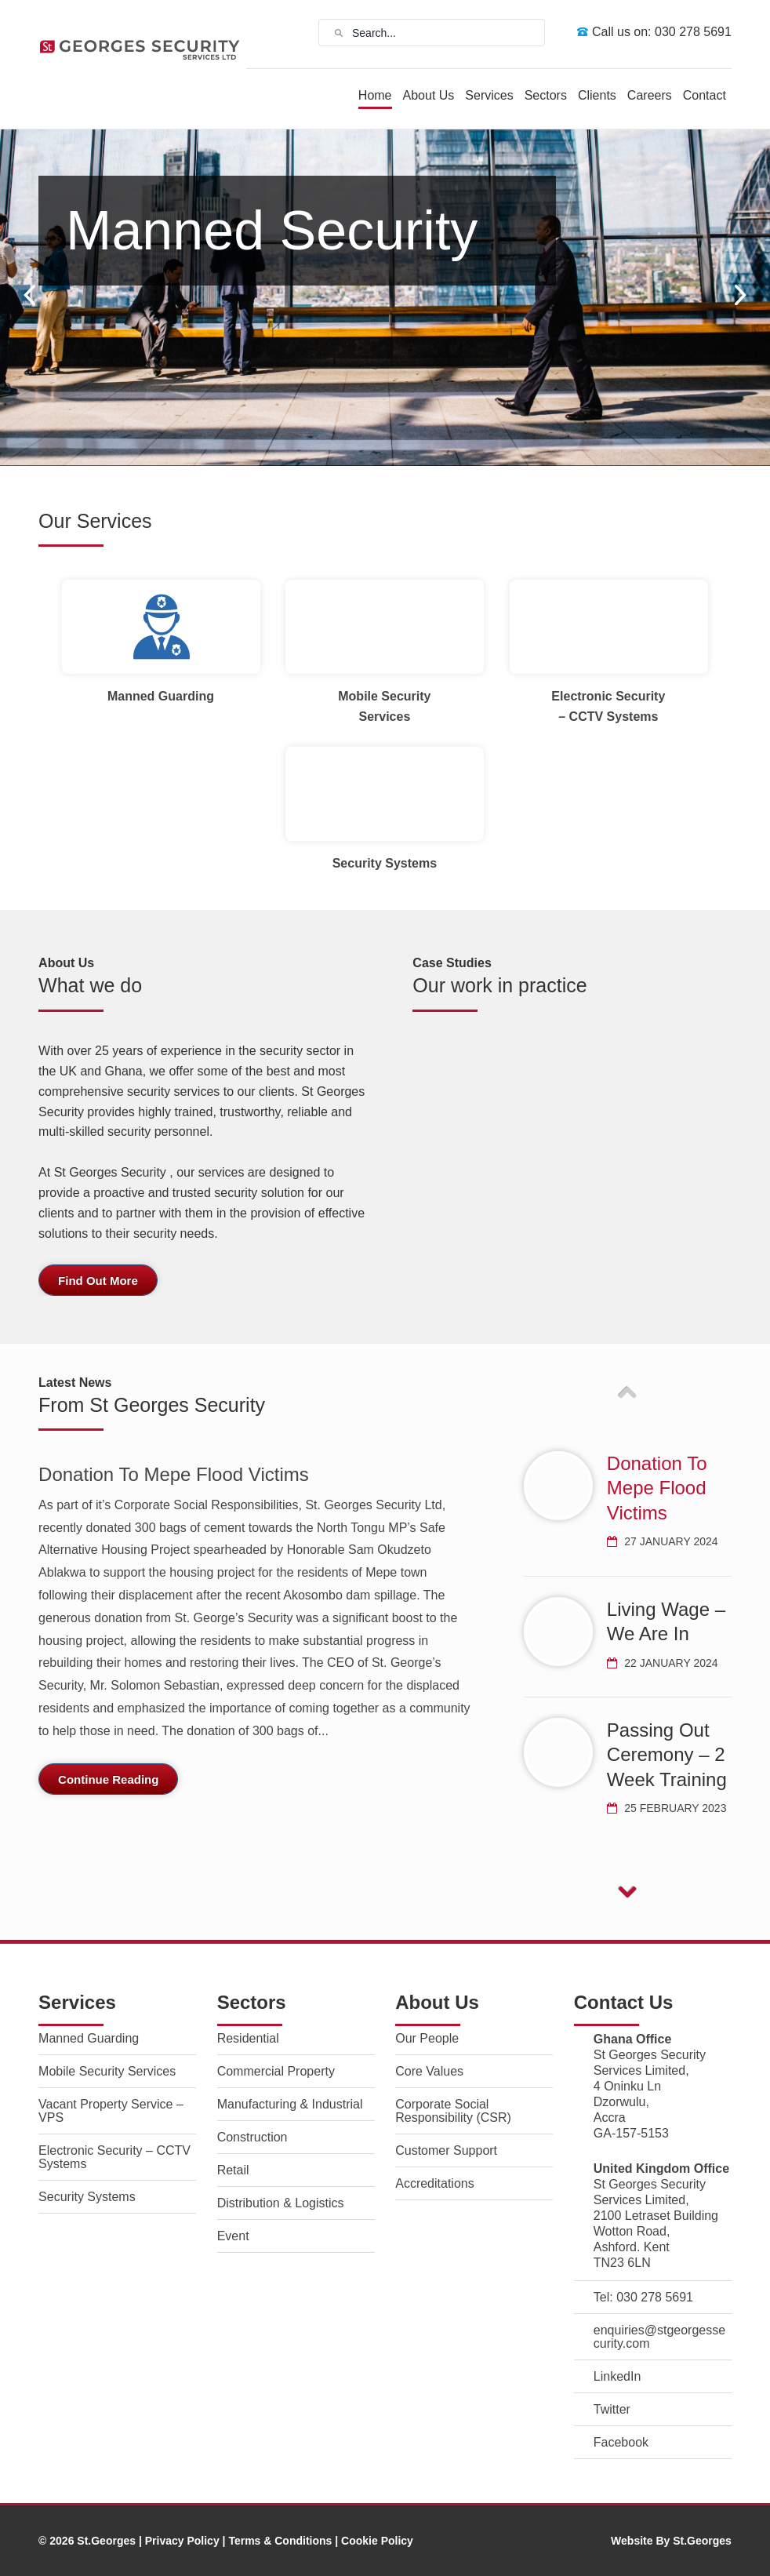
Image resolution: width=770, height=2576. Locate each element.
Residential (248, 2038)
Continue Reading (108, 1779)
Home (375, 95)
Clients (597, 95)
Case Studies (451, 963)
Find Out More (98, 1280)
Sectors (546, 95)
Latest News (74, 1383)
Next (740, 295)
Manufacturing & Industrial (290, 2104)
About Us (429, 95)
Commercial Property (276, 2071)
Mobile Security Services (107, 2071)
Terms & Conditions (280, 2540)
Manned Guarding (88, 2038)
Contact (704, 95)
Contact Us (624, 2002)
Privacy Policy (182, 2540)
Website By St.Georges (671, 2540)
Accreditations (434, 2183)
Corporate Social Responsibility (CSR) (453, 2111)
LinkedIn (617, 2376)
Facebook (621, 2442)
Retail (233, 2170)
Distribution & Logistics (280, 2203)
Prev (29, 295)
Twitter (612, 2409)
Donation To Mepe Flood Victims (173, 1474)
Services (489, 95)
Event (233, 2236)
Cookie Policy (377, 2540)
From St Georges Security (151, 1405)
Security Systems (87, 2196)
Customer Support (446, 2150)
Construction (252, 2137)
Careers (649, 95)
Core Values (429, 2071)
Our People (427, 2038)
